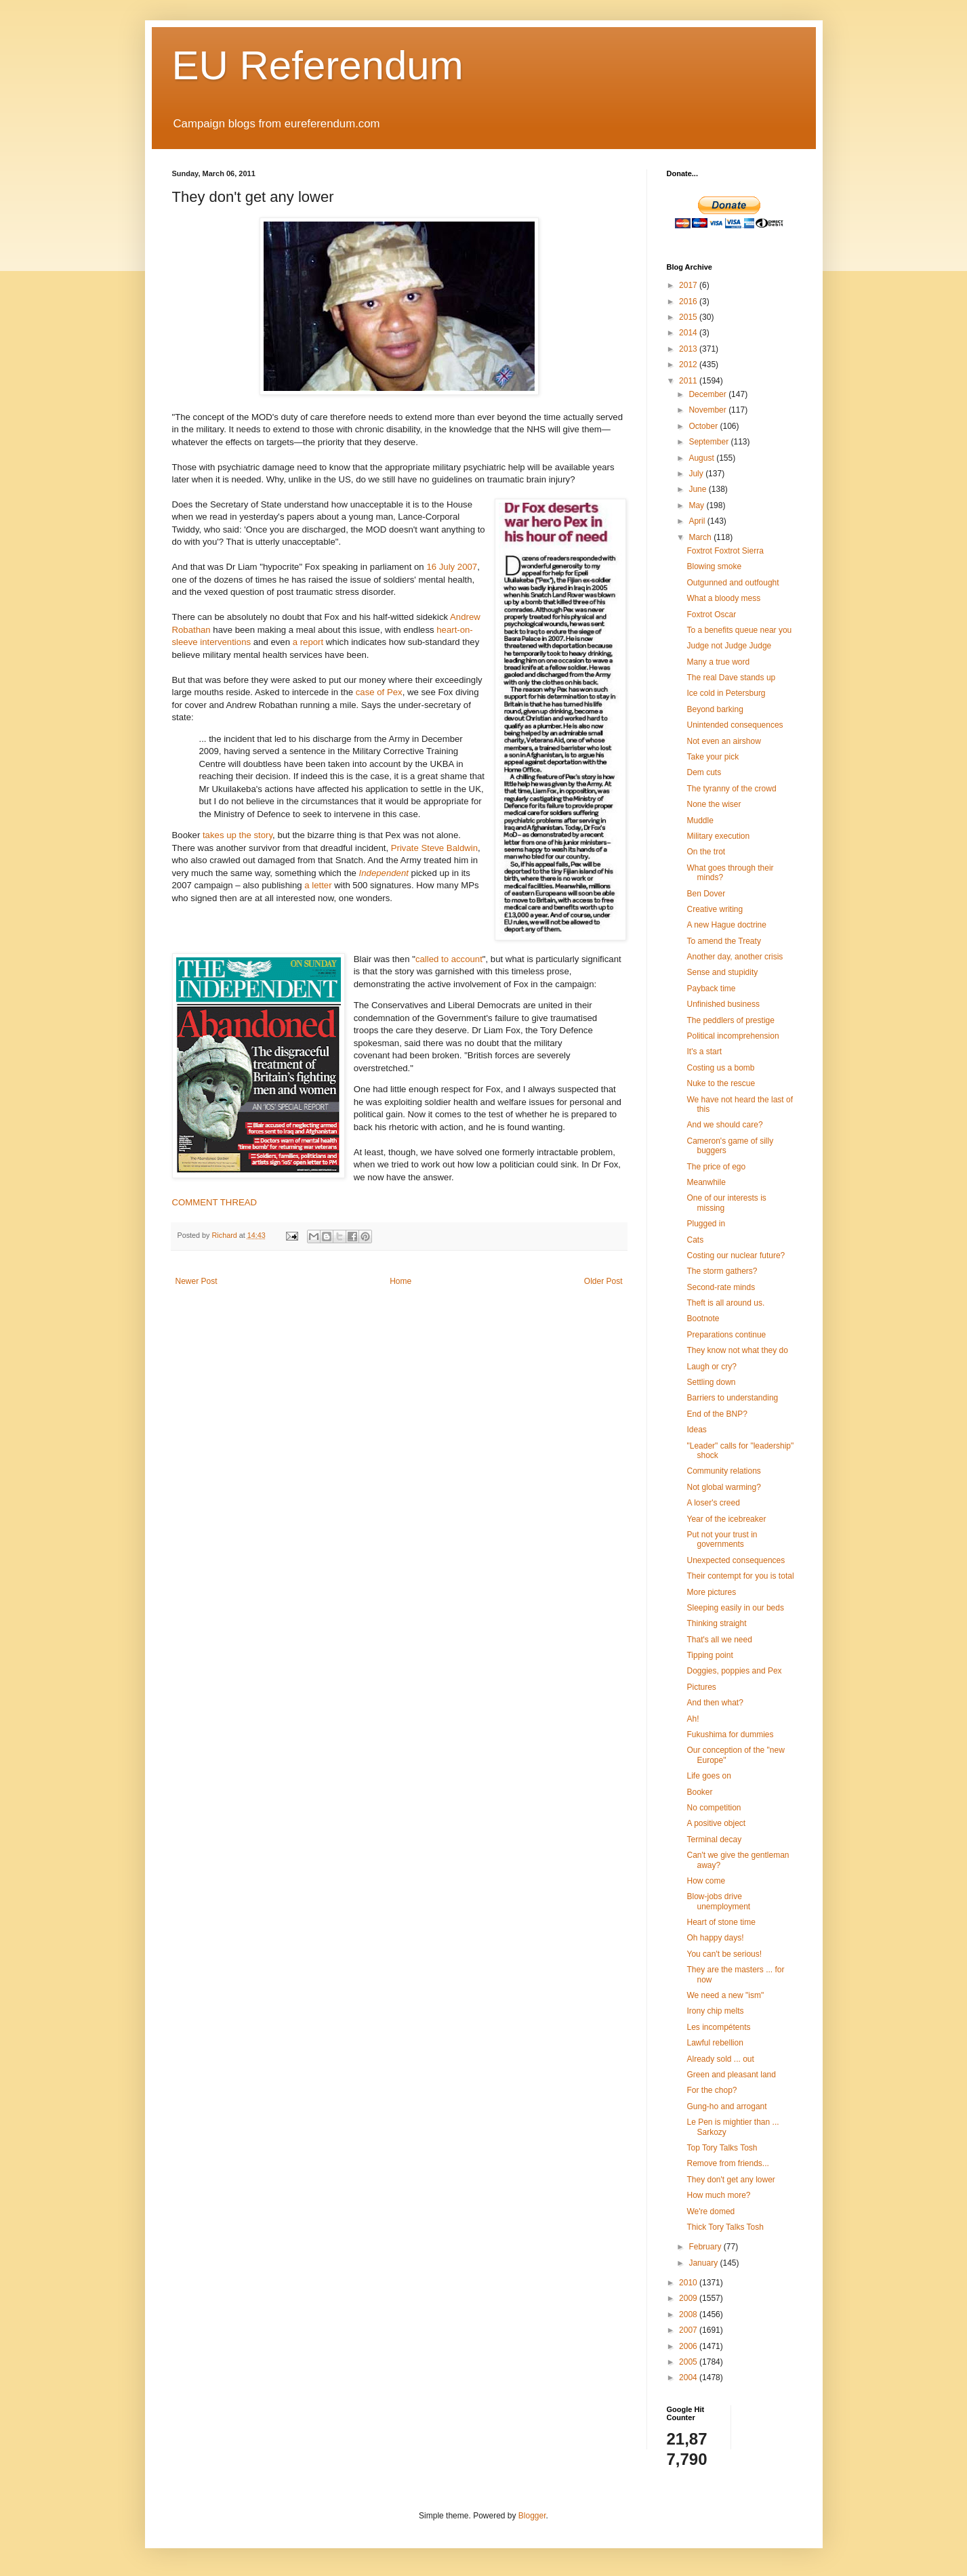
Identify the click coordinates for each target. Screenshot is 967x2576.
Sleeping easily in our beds (734, 1608)
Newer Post (197, 1281)
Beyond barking (714, 709)
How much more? (718, 2195)
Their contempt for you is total (740, 1576)
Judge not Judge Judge (728, 645)
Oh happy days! (714, 1938)
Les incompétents (718, 2027)
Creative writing (714, 909)
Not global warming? (723, 1487)
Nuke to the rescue (720, 1083)
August (702, 458)
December (708, 394)
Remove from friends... (727, 2163)
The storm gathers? (721, 1271)
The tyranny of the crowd (731, 788)
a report (308, 642)
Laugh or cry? (711, 1366)
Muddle (699, 820)
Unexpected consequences (735, 1560)
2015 (689, 317)
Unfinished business (722, 1004)
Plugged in (705, 1223)
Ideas (696, 1429)
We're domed (710, 2211)
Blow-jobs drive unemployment (718, 1901)
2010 (689, 2282)
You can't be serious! (724, 1954)
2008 (689, 2314)
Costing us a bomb (720, 1068)
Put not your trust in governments (721, 1539)
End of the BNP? (716, 1414)
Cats (694, 1240)
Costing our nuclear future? (735, 1255)
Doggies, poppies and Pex (733, 1671)
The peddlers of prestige (730, 1020)
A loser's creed (712, 1503)
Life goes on (708, 1776)
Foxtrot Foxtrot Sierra (724, 551)
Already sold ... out (720, 2059)
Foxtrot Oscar (711, 614)
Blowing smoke (713, 566)
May (697, 505)
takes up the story (237, 835)
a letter (317, 885)
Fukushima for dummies (729, 1734)
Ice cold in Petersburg (725, 693)
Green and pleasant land (730, 2074)
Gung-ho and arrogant (726, 2106)
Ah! (692, 1719)
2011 (689, 381)
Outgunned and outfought (732, 582)
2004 (689, 2377)
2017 (689, 285)
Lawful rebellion (714, 2043)
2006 (689, 2346)
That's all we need (719, 1639)
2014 (689, 332)
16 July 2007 (451, 567)
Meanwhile (705, 1182)
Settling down (710, 1382)
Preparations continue (726, 1334)
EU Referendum (318, 65)
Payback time (710, 988)
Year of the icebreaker (726, 1519)
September (709, 441)
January (704, 2263)
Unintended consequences (734, 725)
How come (705, 1881)
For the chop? (711, 2090)
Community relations (723, 1471)
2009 (689, 2298)
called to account (448, 959)
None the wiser (713, 804)
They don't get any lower (730, 2179)
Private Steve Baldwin (434, 848)
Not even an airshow (723, 741)
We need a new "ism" (725, 1995)
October (704, 426)
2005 (689, 2362)
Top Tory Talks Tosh (721, 2148)
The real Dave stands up (730, 677)
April (697, 521)
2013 (689, 349)
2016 (689, 301)
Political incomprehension (732, 1036)
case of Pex (379, 692)
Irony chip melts (714, 2011)
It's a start (704, 1051)
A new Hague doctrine (726, 925)
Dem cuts (703, 772)
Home (400, 1281)
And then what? (714, 1702)
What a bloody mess (723, 598)
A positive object (715, 1823)
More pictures (711, 1592)
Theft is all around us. (725, 1303)
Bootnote (702, 1318)
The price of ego (715, 1166)
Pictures (701, 1687)
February (705, 2246)
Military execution (717, 836)
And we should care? (724, 1124)
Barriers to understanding (732, 1398)
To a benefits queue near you (738, 630)
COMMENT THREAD (215, 1202)
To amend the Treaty (723, 941)
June (698, 489)
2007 (689, 2330)
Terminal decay (713, 1839)
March (701, 537)
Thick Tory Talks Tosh (724, 2227)
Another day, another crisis (734, 956)
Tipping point (709, 1655)
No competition (713, 1807)
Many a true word (717, 662)
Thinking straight (716, 1623)
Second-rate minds (720, 1287)
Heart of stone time (720, 1922)
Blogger (532, 2515)
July (696, 473)
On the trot (705, 851)
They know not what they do (736, 1350)
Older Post (603, 1281)
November (708, 410)
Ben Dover (705, 893)
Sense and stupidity (722, 972)
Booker (699, 1792)
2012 (689, 364)
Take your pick (712, 757)
